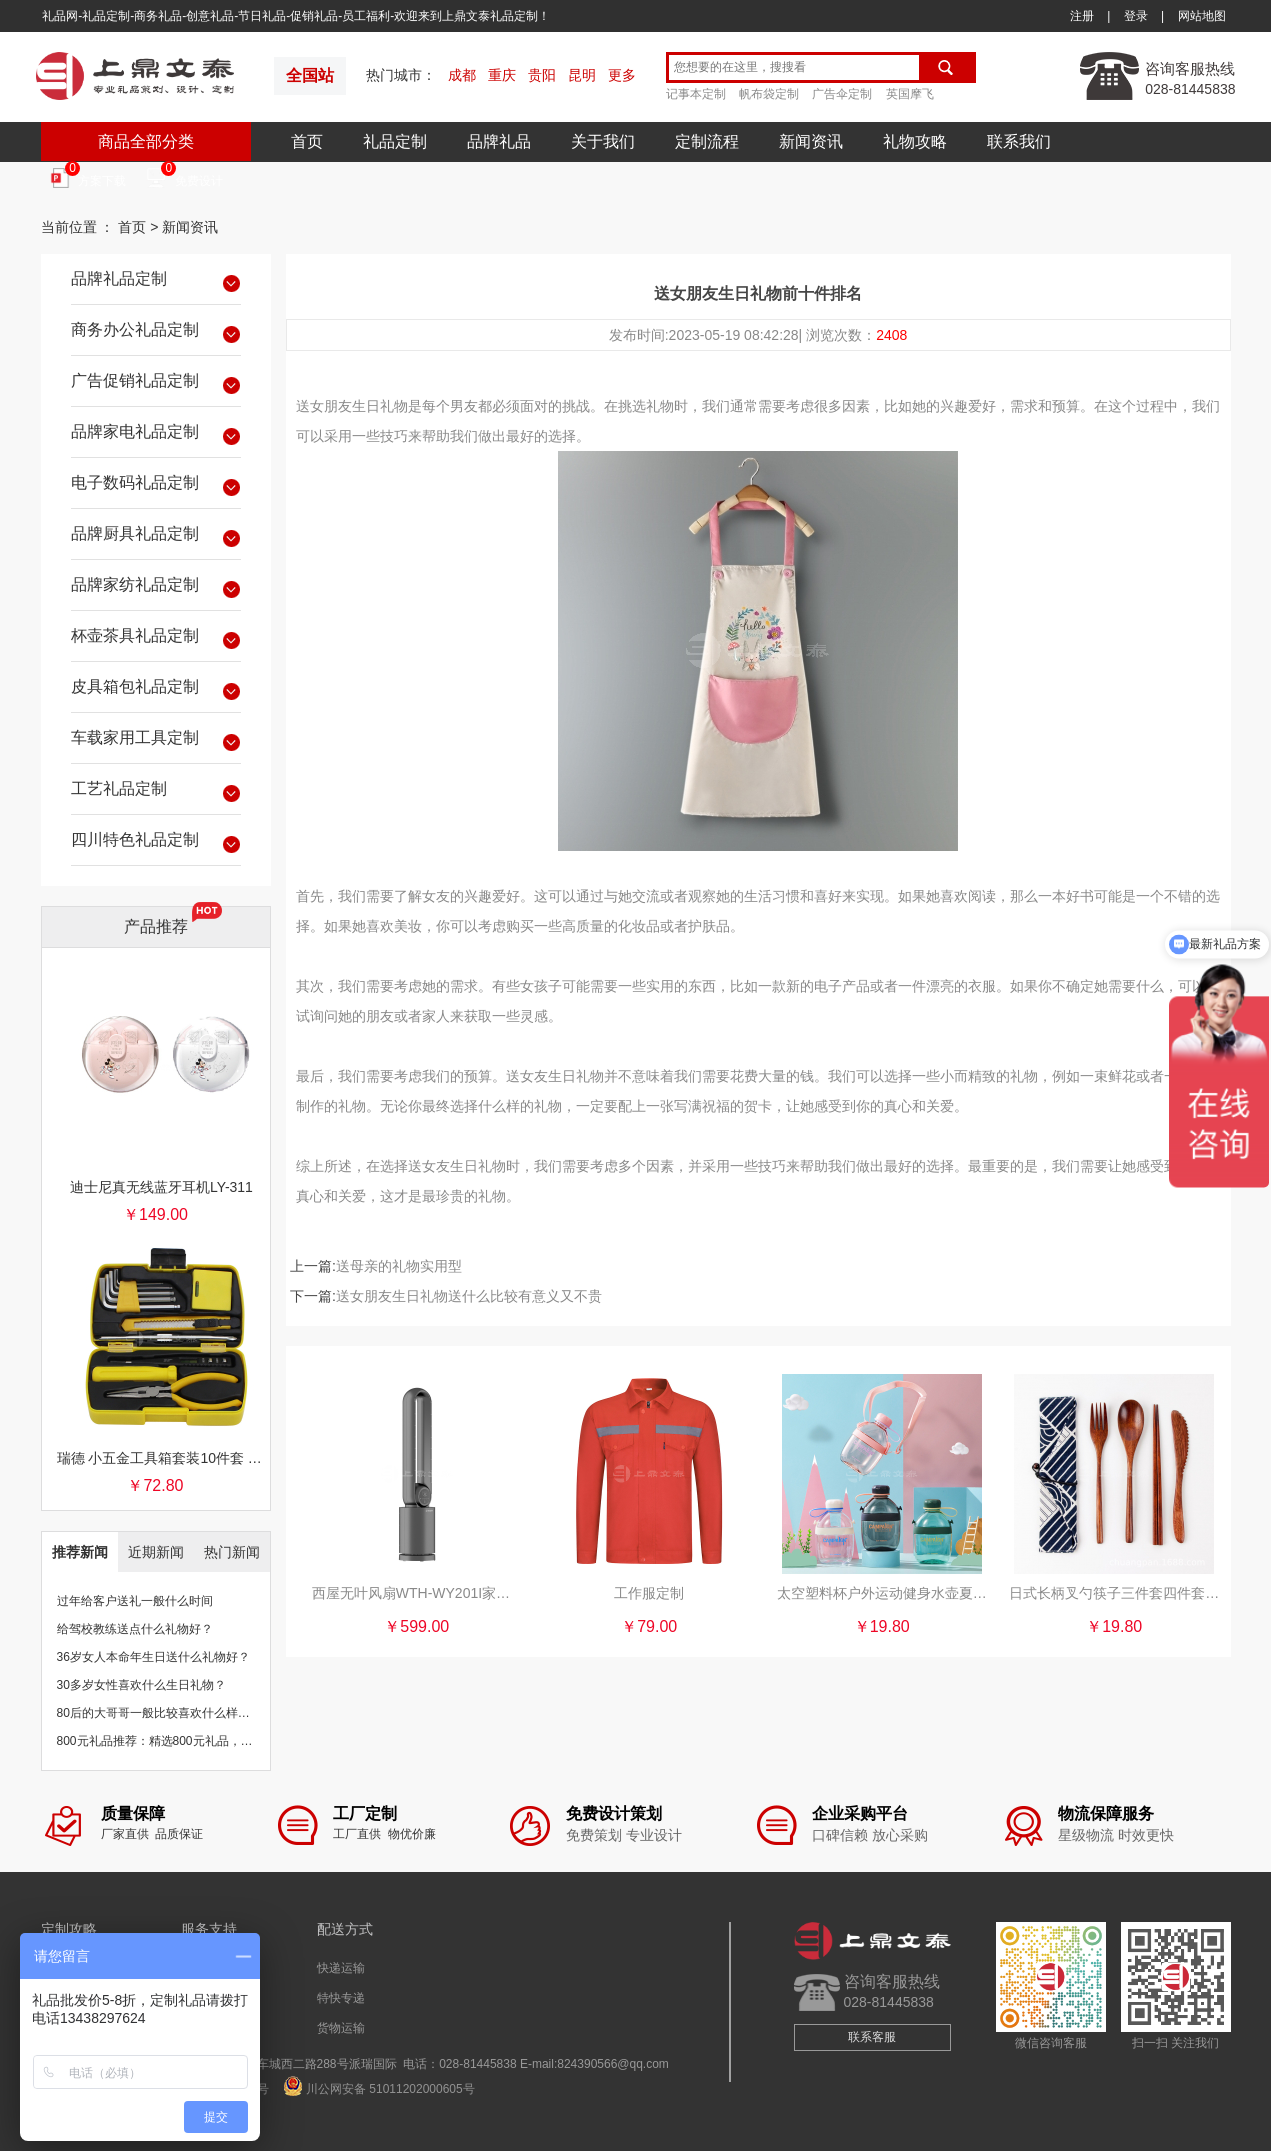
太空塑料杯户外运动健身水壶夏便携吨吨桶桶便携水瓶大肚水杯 (882, 1593)
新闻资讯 (811, 141)
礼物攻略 (915, 141)
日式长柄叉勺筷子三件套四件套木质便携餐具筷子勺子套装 (1114, 1593)
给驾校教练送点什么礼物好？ (135, 1629)
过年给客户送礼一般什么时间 (135, 1601)
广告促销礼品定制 (156, 384)
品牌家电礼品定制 (156, 435)
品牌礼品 (499, 141)
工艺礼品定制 (156, 792)
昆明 (582, 75)
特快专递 (341, 1998)
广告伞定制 (842, 94)
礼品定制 (395, 141)
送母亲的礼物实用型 (399, 1266)
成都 (462, 75)
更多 (622, 75)
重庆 (502, 75)
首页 (307, 141)
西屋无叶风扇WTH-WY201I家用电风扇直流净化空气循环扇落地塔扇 (417, 1593)
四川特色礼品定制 (156, 843)
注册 (1082, 16)
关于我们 (603, 141)
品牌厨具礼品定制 (156, 537)
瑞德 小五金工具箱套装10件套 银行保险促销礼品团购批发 (162, 1458)
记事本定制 (696, 94)
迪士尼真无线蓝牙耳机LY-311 (161, 1187)
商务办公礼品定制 (156, 333)
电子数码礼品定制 (156, 486)
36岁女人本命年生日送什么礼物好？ (153, 1657)
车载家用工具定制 (156, 741)
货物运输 (341, 2028)
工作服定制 (649, 1593)
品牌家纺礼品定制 (156, 588)
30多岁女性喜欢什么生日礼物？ (141, 1685)
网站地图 (1202, 16)
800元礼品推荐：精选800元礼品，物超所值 (173, 1741)
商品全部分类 (146, 141)
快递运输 (341, 1968)
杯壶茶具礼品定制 (156, 639)
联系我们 (1019, 141)
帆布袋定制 (769, 94)
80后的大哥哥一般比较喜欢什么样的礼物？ (171, 1713)
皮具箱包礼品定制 (156, 690)
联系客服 (872, 2037)
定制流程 (707, 141)
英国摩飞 (910, 94)
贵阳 (542, 75)
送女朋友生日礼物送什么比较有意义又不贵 (469, 1296)
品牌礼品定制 (156, 282)
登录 (1136, 16)
